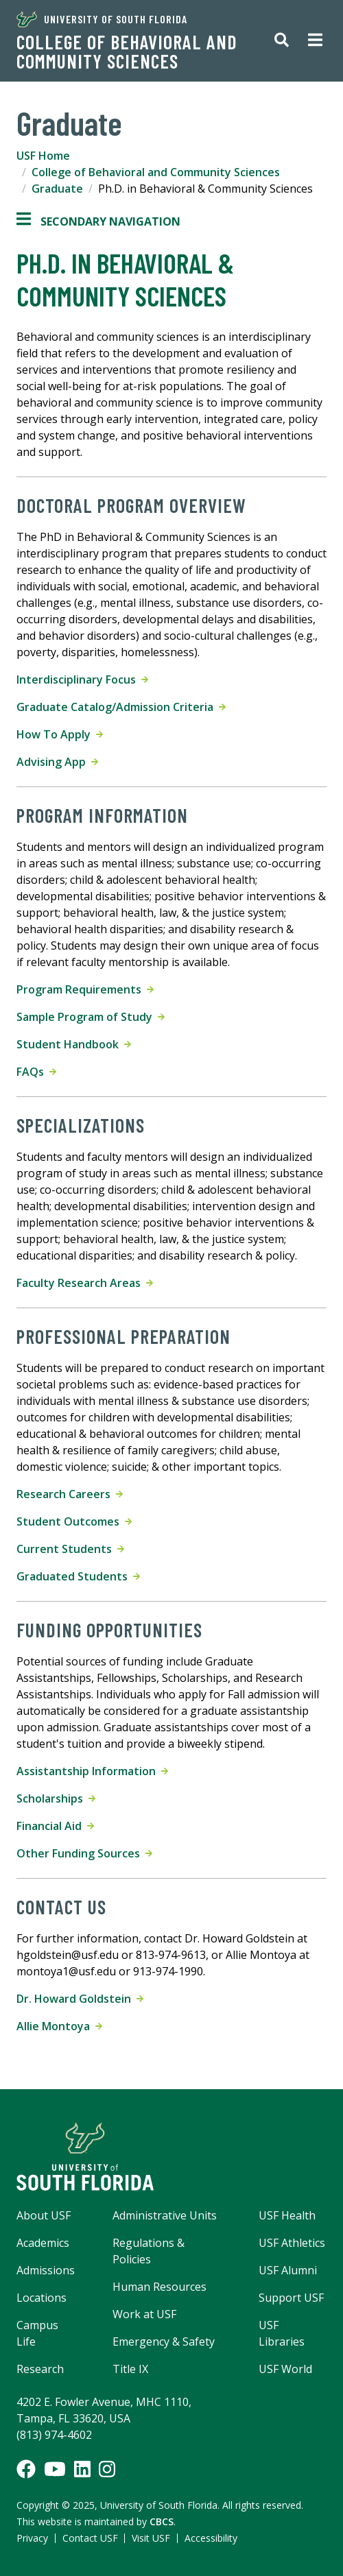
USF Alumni (288, 2270)
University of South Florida (101, 19)
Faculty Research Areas (84, 1282)
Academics (42, 2242)
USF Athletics (292, 2242)
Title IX (130, 2368)
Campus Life (37, 2333)
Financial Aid (55, 1825)
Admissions (45, 2270)
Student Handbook (73, 1044)
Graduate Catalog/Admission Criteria (121, 706)
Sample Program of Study (90, 1016)
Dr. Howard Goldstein (79, 1998)
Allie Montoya (59, 2026)
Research (40, 2368)
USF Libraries (282, 2333)
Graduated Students (78, 1576)
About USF (43, 2215)
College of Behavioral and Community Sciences (126, 51)
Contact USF (90, 2537)
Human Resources (159, 2286)
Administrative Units (165, 2215)
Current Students (70, 1548)
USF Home (43, 155)
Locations (41, 2297)
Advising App (57, 761)
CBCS (162, 2521)
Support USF (291, 2297)
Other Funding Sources (84, 1853)
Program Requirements (85, 989)
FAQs (36, 1071)
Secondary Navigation (98, 221)
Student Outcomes (74, 1521)
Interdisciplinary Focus (82, 679)
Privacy (32, 2537)
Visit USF (151, 2537)
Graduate (57, 188)
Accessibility (211, 2537)
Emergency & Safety (164, 2341)
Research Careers (69, 1494)
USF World (285, 2368)
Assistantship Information (92, 1771)
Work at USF (144, 2314)
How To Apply (59, 734)
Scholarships (55, 1798)
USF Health (287, 2215)
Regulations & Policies (149, 2251)
